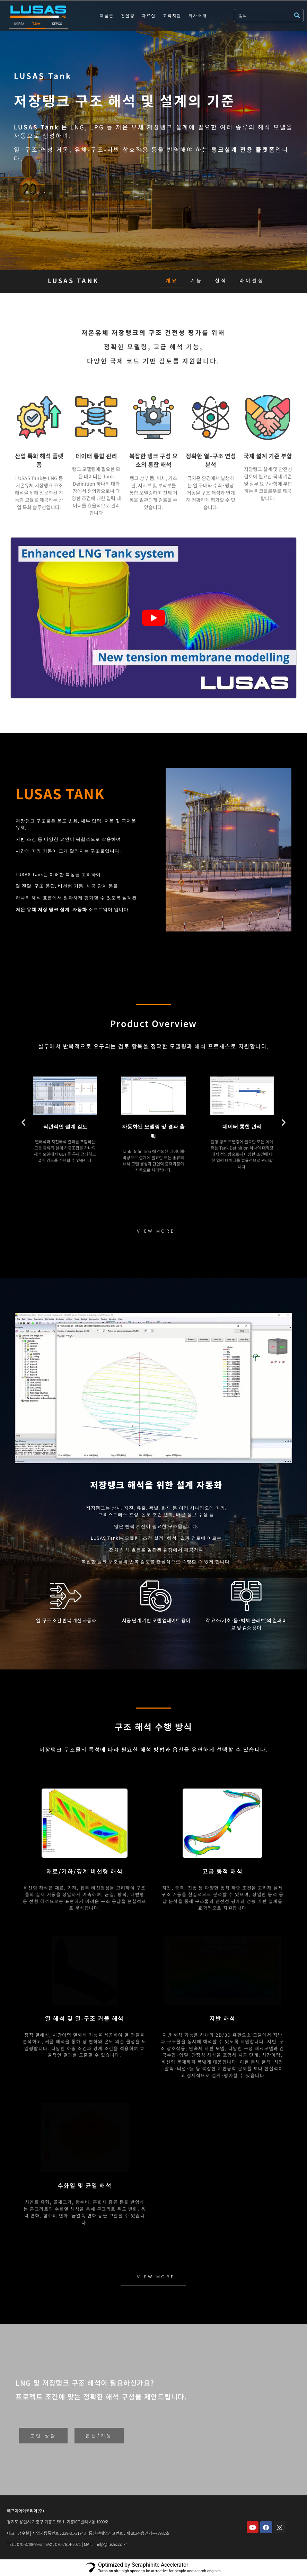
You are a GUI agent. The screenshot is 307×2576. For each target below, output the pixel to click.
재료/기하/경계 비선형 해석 (84, 1871)
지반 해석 (222, 2018)
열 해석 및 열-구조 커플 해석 (84, 2018)
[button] (23, 1122)
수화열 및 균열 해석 (85, 2185)
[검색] (264, 15)
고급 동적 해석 (222, 1871)
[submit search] (298, 15)
